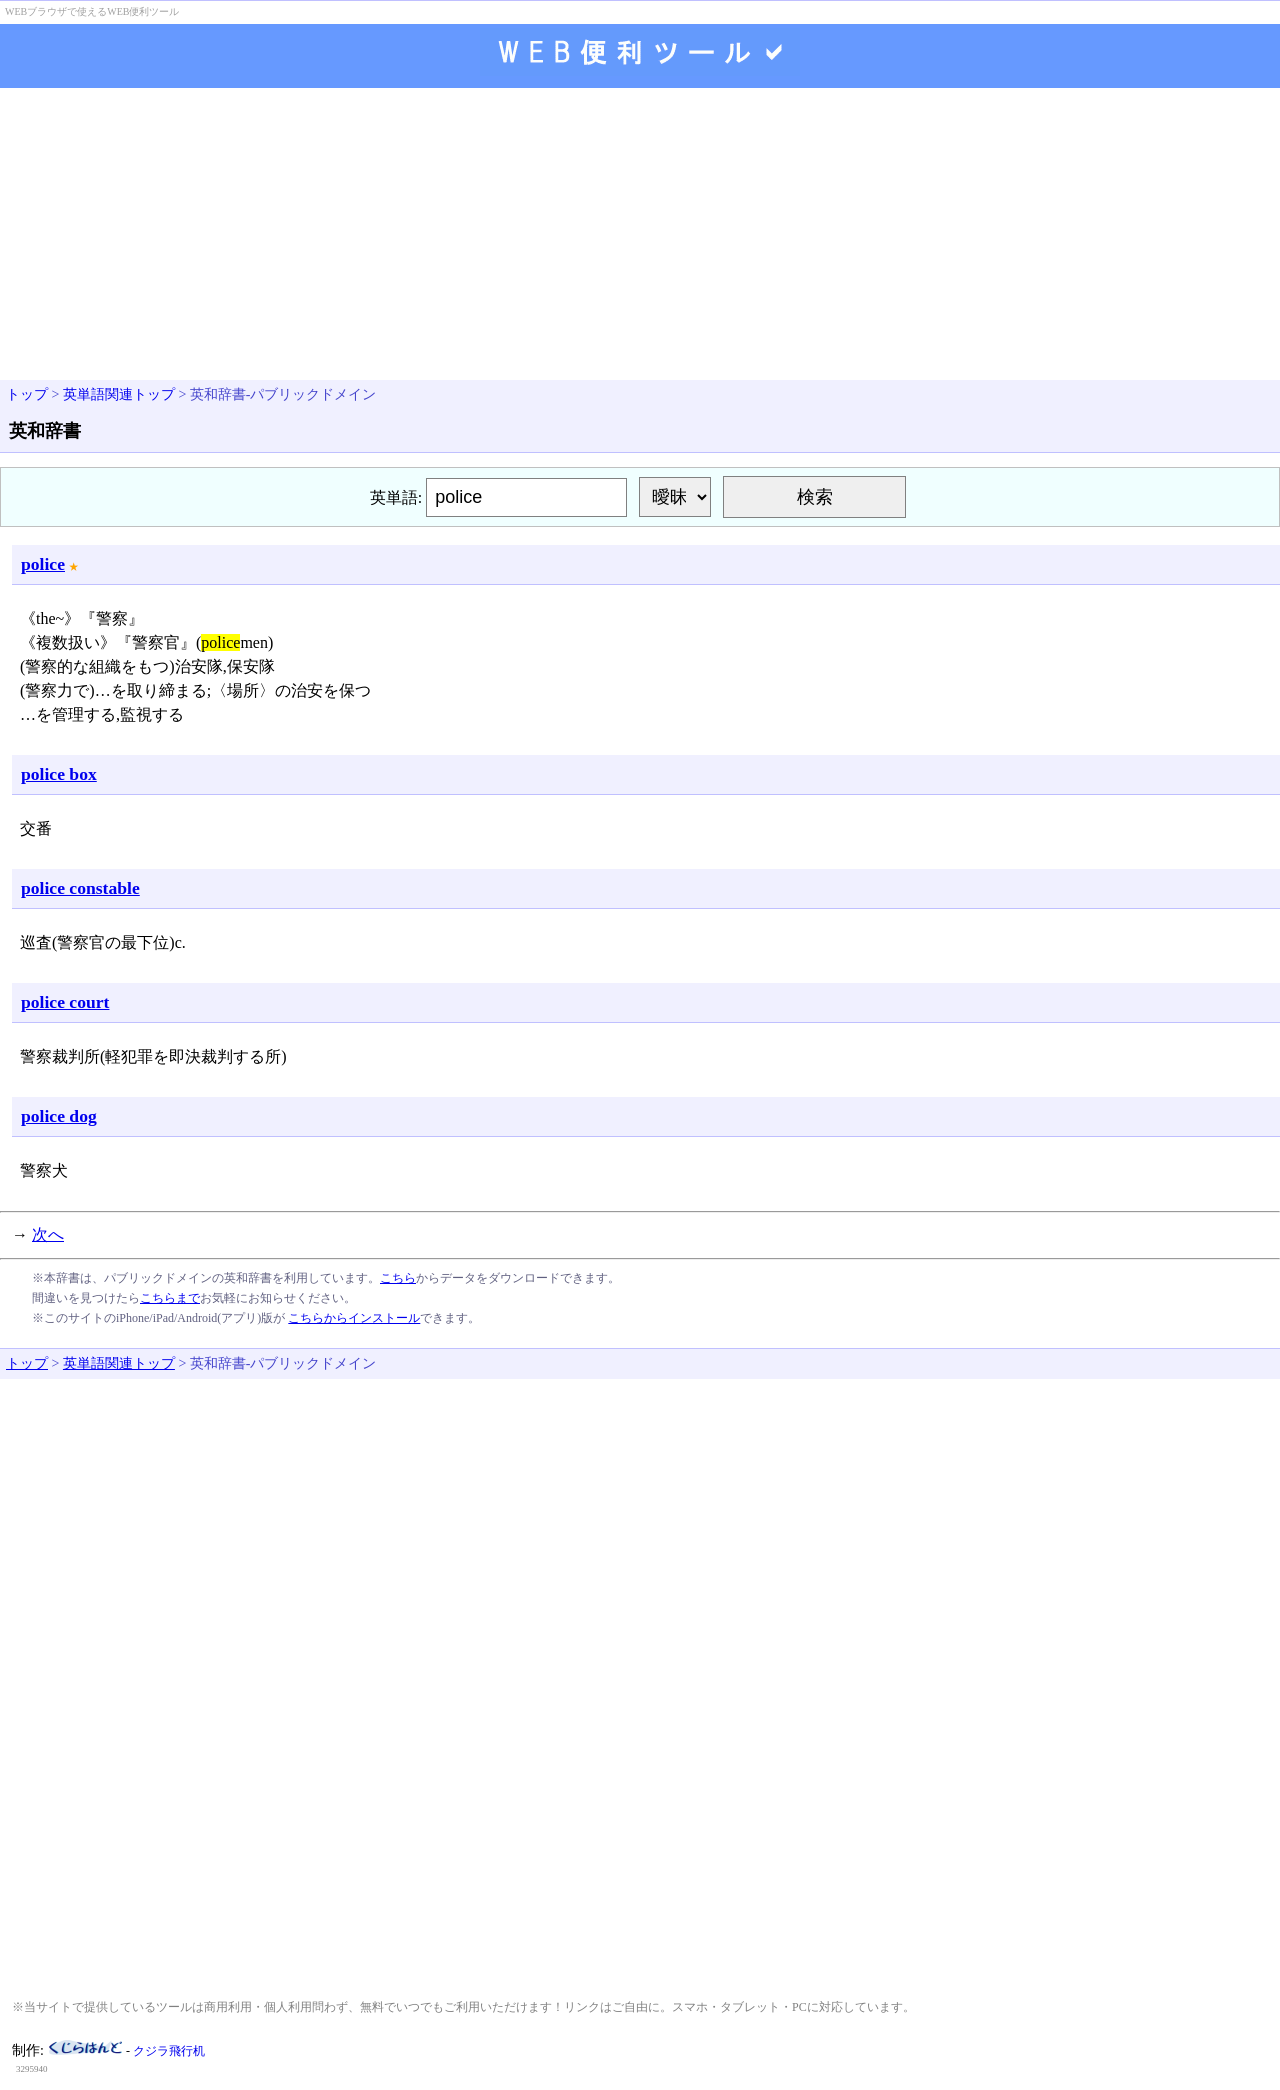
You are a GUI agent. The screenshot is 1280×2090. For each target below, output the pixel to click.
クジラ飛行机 (169, 2051)
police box (59, 774)
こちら (398, 1278)
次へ (48, 1234)
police (43, 564)
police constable (80, 888)
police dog (59, 1116)
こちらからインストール (354, 1318)
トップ (27, 394)
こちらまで (170, 1298)
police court (65, 1002)
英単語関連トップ (119, 394)
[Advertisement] (640, 236)
